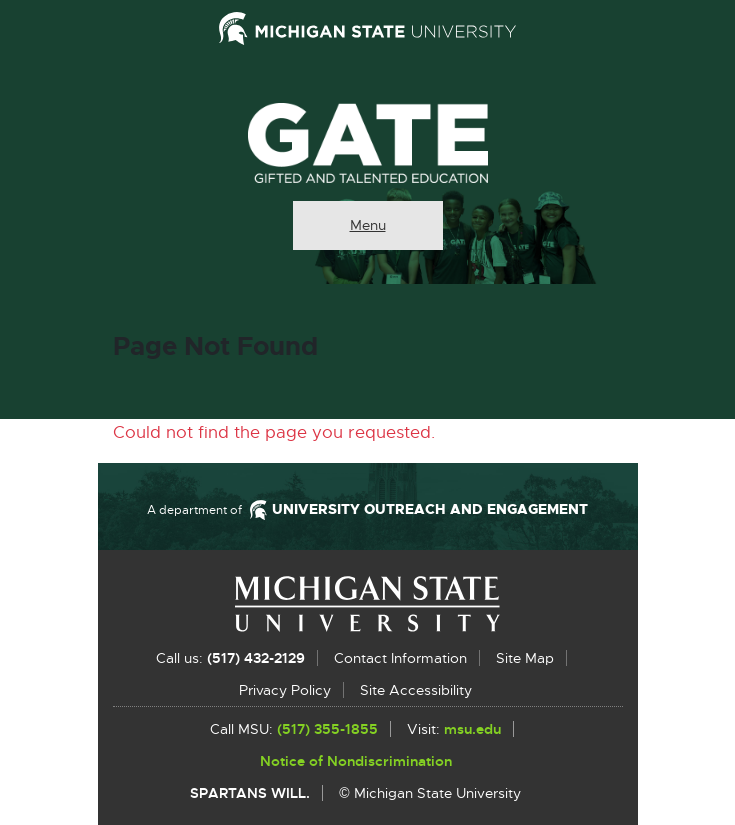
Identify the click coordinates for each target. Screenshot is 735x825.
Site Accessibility (416, 690)
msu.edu (472, 730)
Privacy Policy (285, 690)
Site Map (525, 658)
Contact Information (400, 658)
